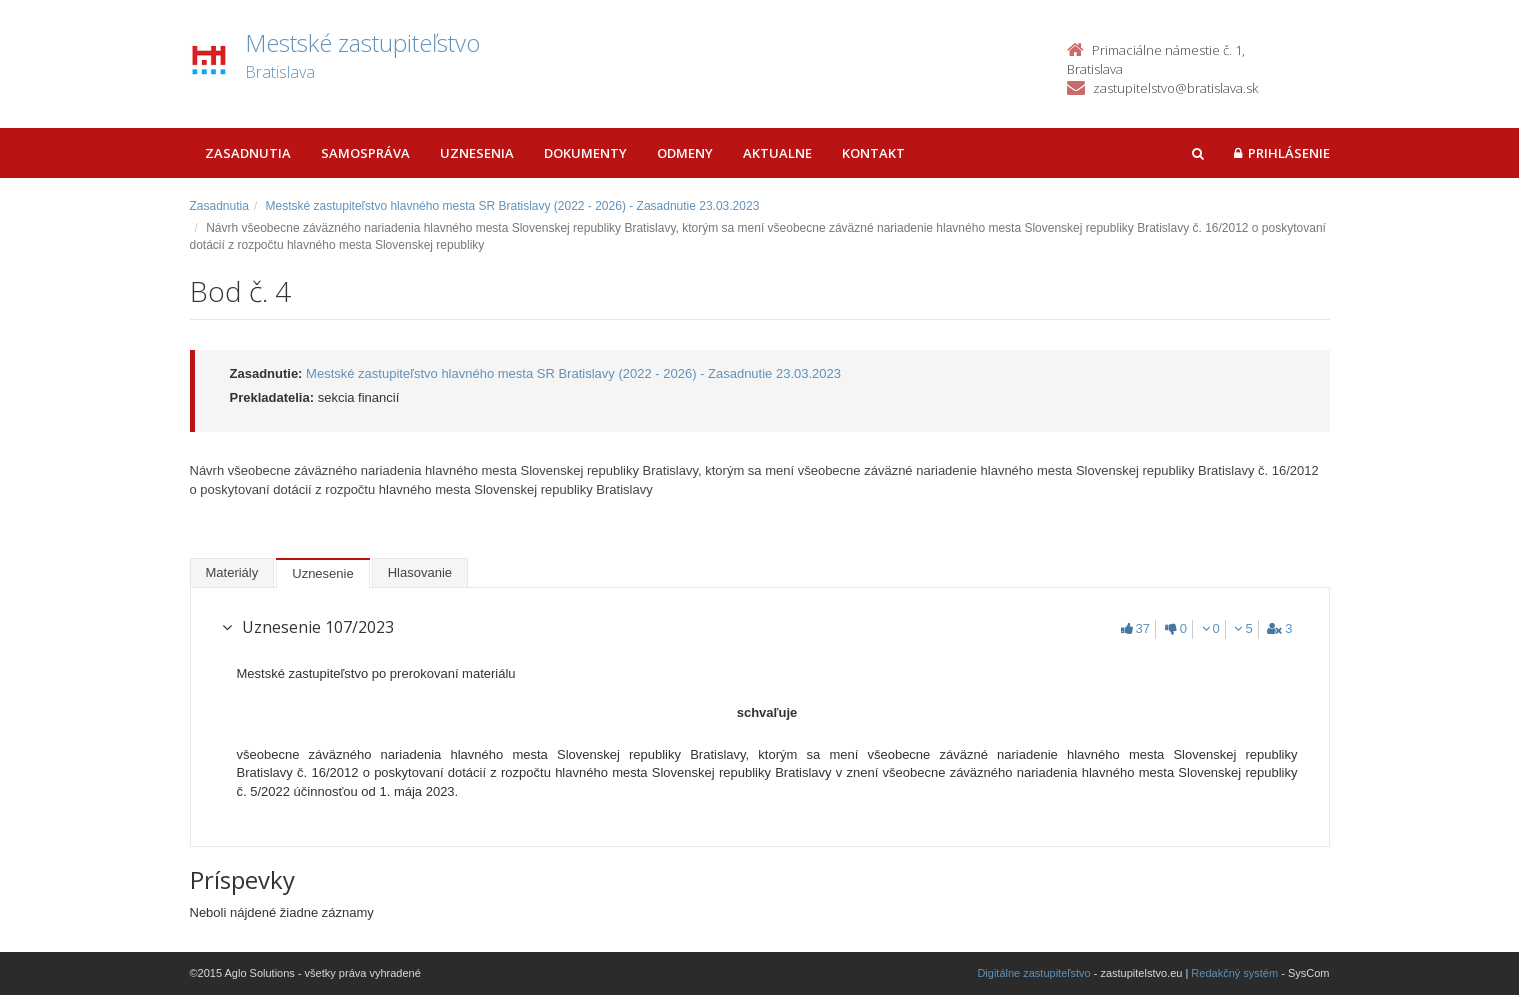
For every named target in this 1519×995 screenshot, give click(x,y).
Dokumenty (585, 153)
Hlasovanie (420, 572)
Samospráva (365, 153)
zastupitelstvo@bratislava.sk (1175, 88)
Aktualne (777, 153)
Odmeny (685, 153)
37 (1135, 628)
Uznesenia (477, 153)
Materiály (232, 572)
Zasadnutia (248, 153)
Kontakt (873, 153)
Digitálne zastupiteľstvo (1033, 973)
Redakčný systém (1234, 973)
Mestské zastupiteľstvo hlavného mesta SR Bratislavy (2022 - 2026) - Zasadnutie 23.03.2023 (513, 206)
